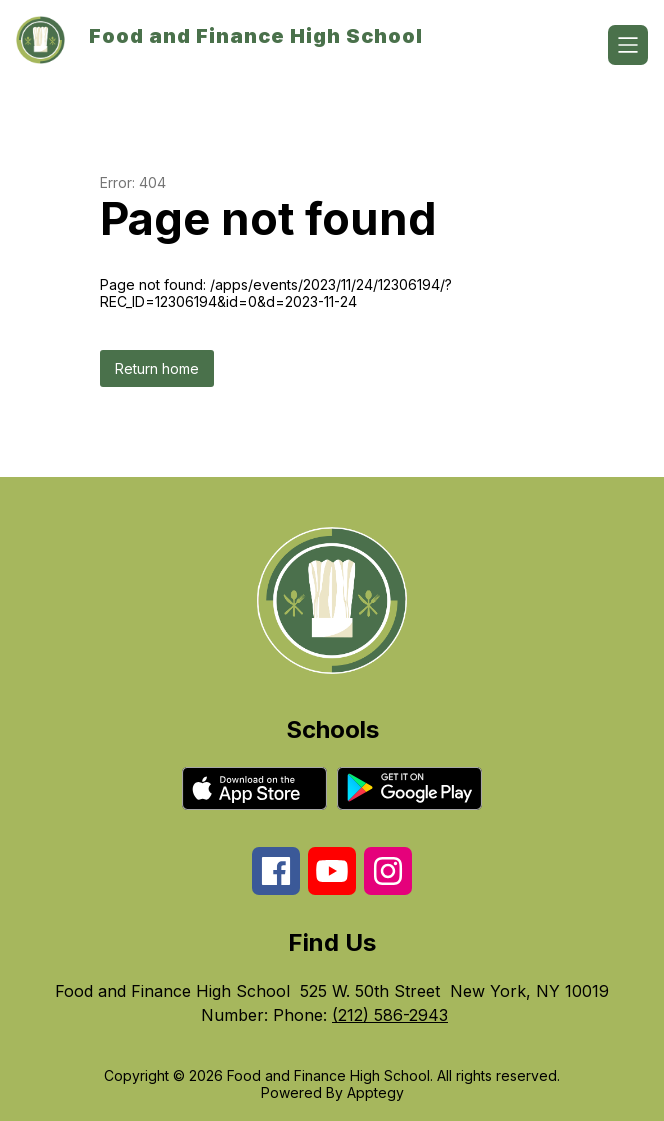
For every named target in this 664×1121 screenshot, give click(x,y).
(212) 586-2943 (390, 1015)
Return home (157, 368)
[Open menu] (628, 45)
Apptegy (375, 1092)
